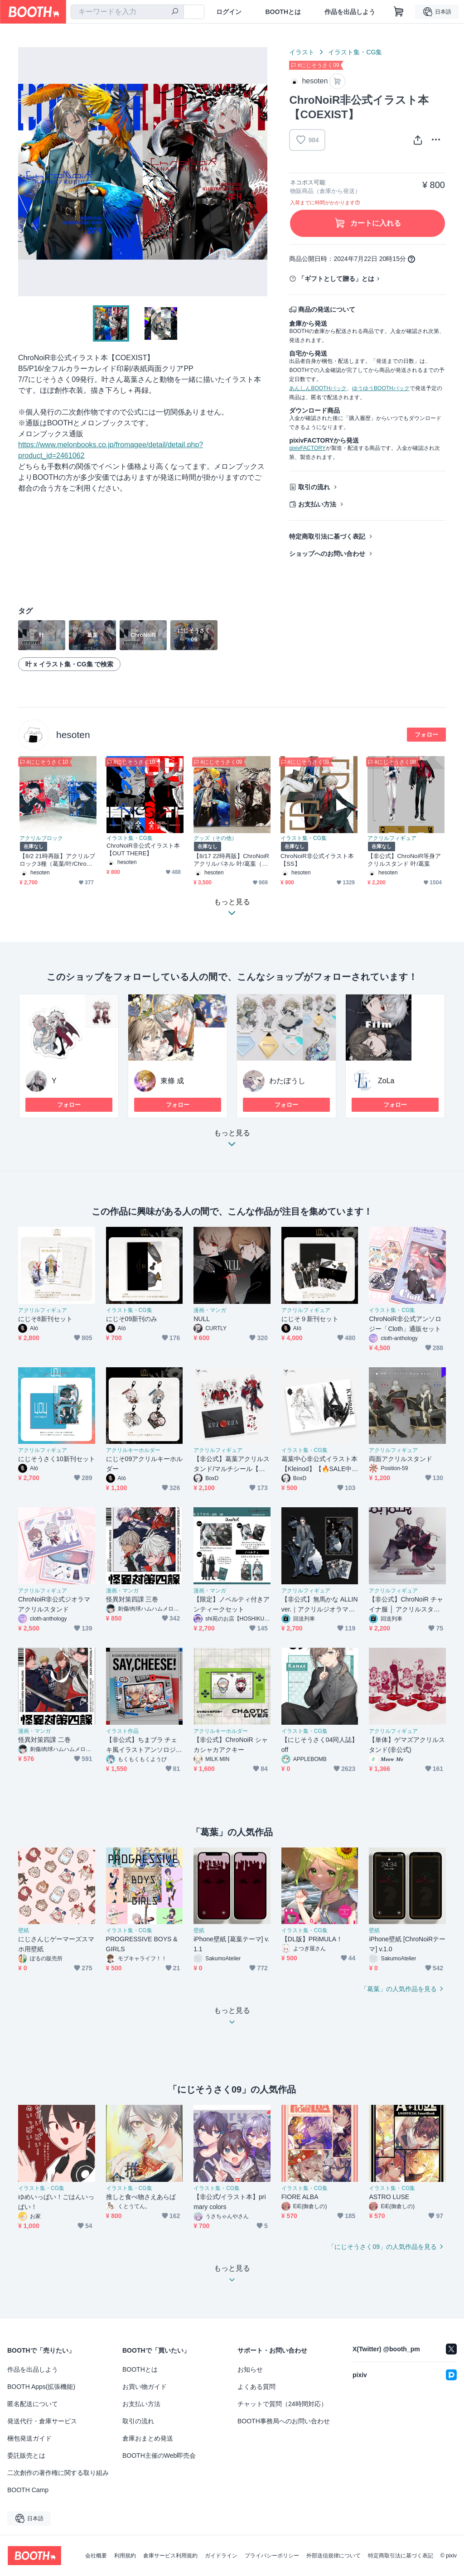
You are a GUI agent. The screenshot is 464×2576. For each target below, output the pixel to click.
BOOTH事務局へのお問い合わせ (283, 2421)
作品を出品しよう (349, 12)
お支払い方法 (317, 504)
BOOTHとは (283, 12)
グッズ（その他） (215, 838)
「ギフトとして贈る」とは (336, 278)
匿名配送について (32, 2403)
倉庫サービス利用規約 (170, 2555)
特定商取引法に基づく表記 (327, 536)
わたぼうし (287, 1081)
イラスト (301, 52)
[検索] (174, 12)
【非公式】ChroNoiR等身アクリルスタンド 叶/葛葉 (404, 860)
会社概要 (96, 2555)
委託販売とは (26, 2455)
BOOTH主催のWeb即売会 (159, 2455)
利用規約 (125, 2555)
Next (260, 171)
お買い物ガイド (144, 2386)
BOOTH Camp (27, 2490)
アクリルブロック (41, 838)
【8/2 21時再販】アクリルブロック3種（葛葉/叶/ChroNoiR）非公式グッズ (57, 860)
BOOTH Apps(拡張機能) (41, 2386)
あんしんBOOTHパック (318, 388)
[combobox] (127, 12)
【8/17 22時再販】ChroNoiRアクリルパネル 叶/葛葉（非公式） (231, 860)
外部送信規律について (333, 2555)
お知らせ (250, 2369)
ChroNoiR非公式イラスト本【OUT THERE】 (143, 849)
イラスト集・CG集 (355, 52)
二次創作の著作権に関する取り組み (58, 2472)
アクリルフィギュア (391, 838)
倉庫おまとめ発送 (147, 2438)
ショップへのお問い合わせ (327, 553)
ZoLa (386, 1081)
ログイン (229, 12)
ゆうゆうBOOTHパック (381, 388)
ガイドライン (221, 2555)
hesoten (73, 734)
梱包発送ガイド (29, 2438)
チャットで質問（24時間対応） (282, 2403)
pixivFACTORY (307, 448)
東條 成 (172, 1081)
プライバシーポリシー (272, 2555)
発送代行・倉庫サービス (42, 2421)
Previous (25, 171)
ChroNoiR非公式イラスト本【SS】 (317, 860)
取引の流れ (314, 487)
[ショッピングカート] (399, 12)
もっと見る (232, 1141)
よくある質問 (256, 2386)
